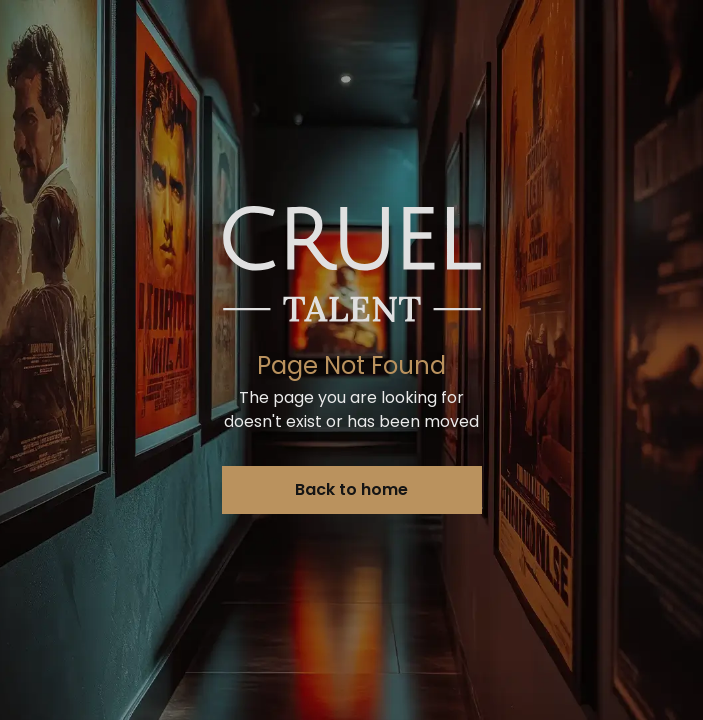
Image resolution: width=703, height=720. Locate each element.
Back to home (351, 489)
